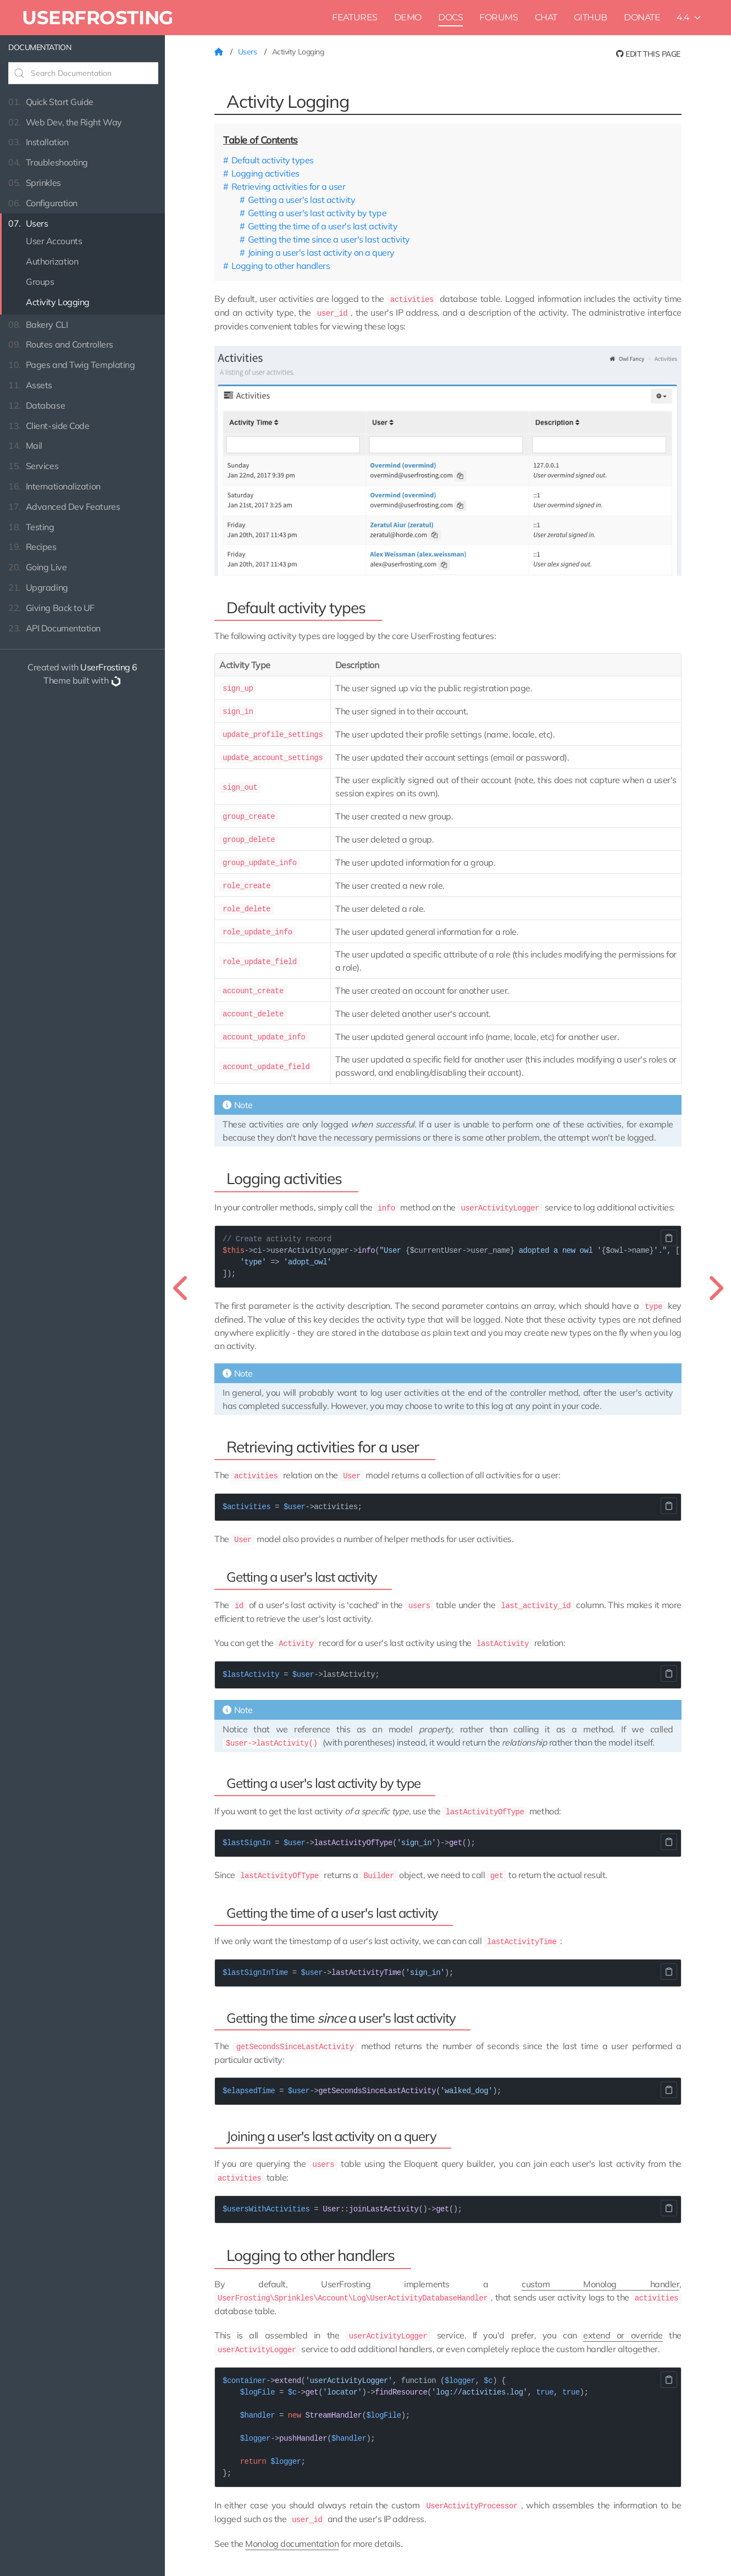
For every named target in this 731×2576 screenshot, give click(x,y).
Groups (40, 281)
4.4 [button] (689, 17)
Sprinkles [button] (34, 183)
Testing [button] (31, 527)
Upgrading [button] (38, 588)
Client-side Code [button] (48, 426)
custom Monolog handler (600, 2268)
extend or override (623, 2319)
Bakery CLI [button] (38, 325)
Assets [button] (30, 385)
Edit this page (648, 54)
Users (248, 52)
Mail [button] (25, 446)
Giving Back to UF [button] (51, 608)
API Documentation (54, 628)
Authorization (52, 261)
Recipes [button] (32, 547)
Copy (669, 1229)
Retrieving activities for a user (288, 186)
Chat (546, 17)
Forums (498, 17)
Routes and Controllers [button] (60, 345)
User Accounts (54, 240)
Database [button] (36, 406)
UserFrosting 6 (108, 667)
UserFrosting (97, 17)
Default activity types (272, 160)
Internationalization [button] (54, 486)
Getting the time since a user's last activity (329, 239)
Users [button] (28, 224)
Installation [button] (38, 142)
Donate (642, 17)
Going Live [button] (37, 567)
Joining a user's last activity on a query (321, 252)
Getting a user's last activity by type (317, 212)
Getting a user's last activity (302, 199)
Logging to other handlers (280, 265)
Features (354, 17)
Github (590, 17)
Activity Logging (58, 301)
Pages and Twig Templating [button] (71, 365)
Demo (408, 17)
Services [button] (33, 466)
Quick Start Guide (50, 102)
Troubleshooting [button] (48, 162)
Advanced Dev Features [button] (64, 507)
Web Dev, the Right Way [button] (65, 122)
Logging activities (265, 173)
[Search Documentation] (83, 73)
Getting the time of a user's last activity (323, 226)
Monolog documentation (292, 2525)
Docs (450, 17)
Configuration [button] (42, 203)
